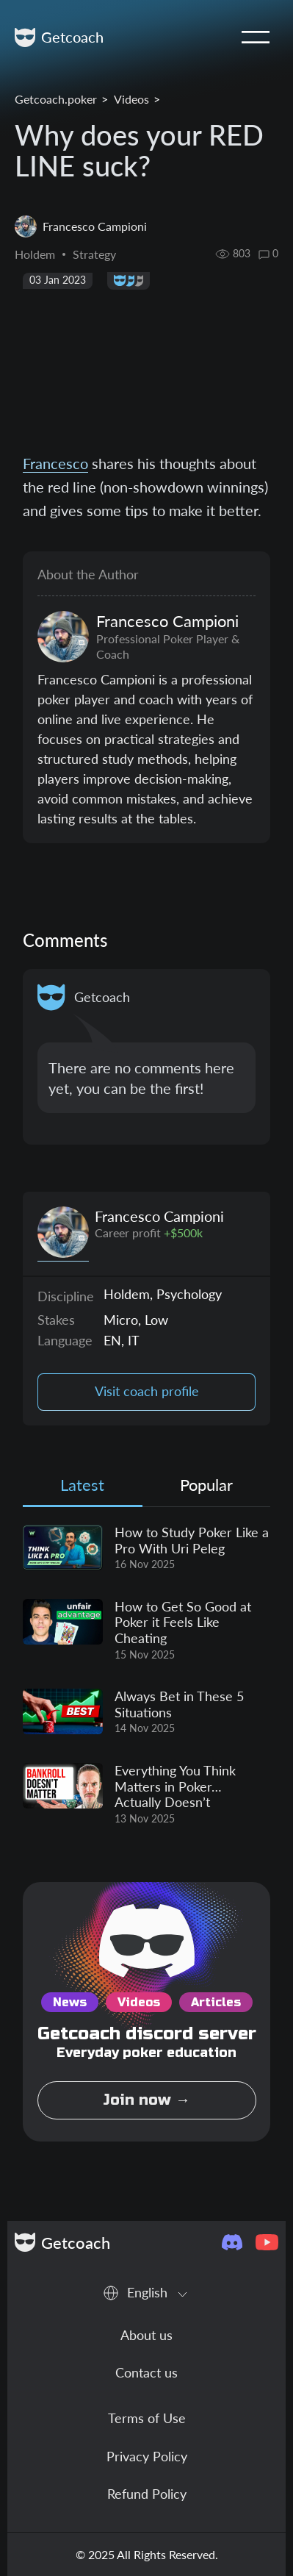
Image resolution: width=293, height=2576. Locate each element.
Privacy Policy (146, 2456)
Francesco (55, 463)
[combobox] (146, 2293)
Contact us (146, 2372)
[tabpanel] (146, 1675)
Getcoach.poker (56, 99)
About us (146, 2335)
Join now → (146, 2100)
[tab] (82, 1488)
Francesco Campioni (159, 1216)
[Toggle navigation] (255, 37)
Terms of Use (147, 2418)
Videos (131, 99)
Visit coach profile (147, 1391)
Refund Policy (147, 2494)
